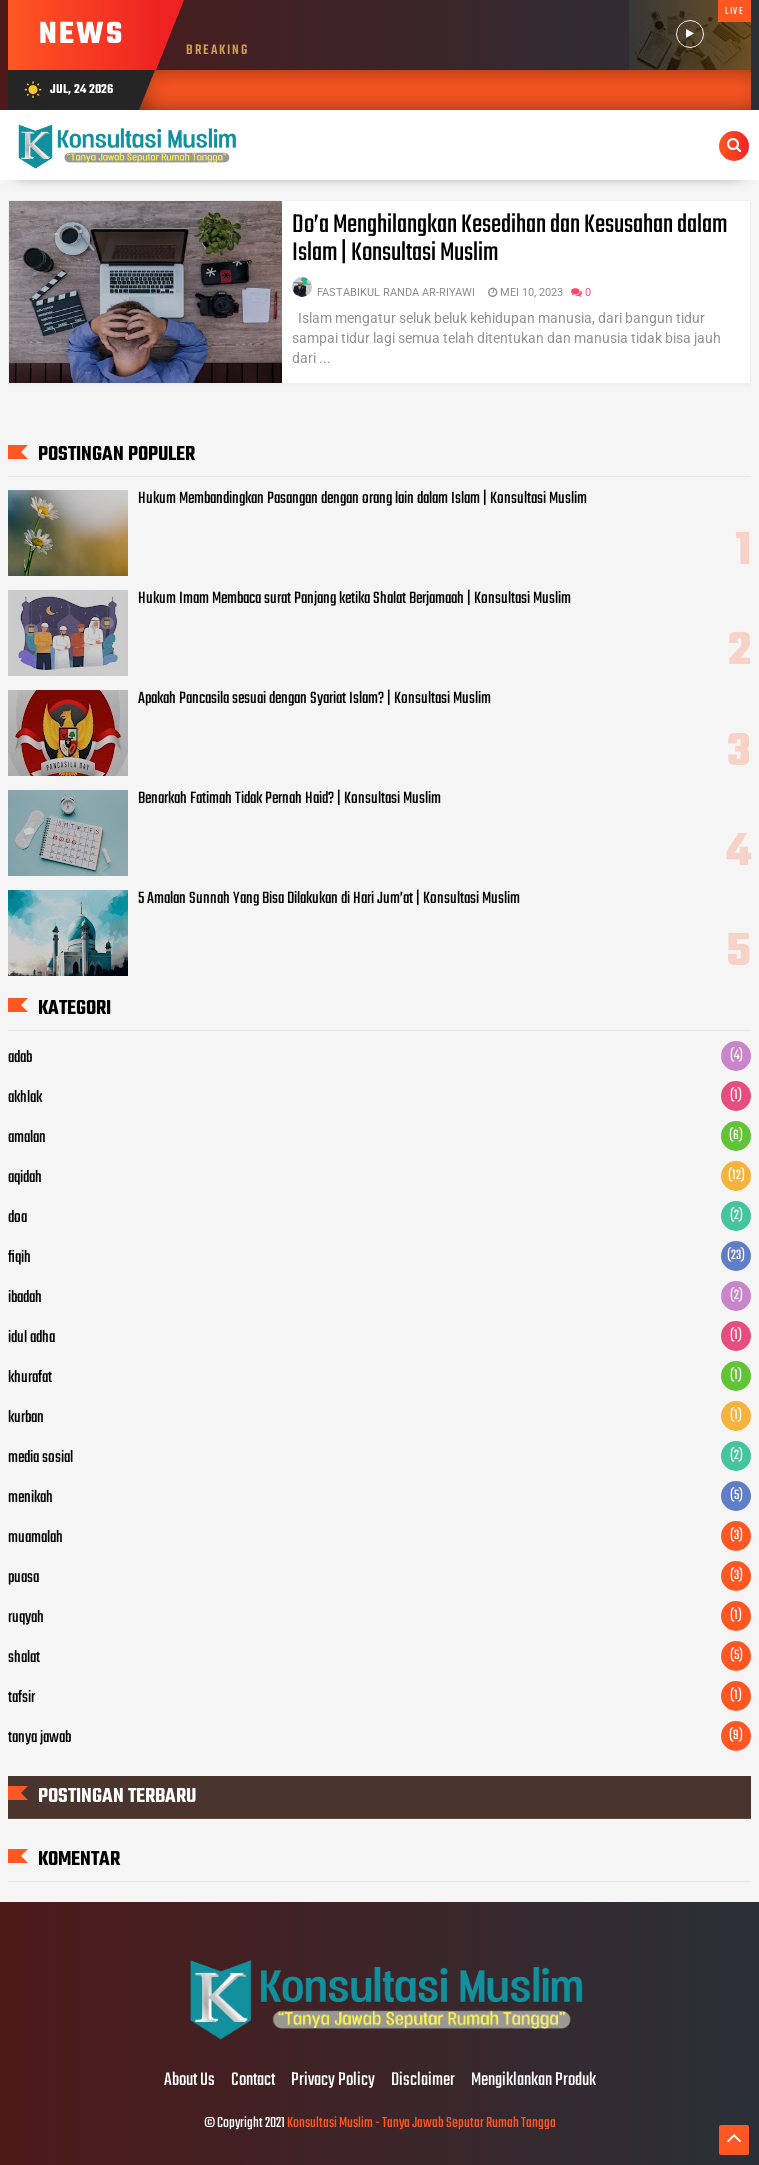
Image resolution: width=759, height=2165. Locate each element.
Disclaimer (423, 2081)
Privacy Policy (333, 2081)
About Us (189, 2081)
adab (20, 1058)
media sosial (40, 1458)
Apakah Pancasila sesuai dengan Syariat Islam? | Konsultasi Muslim (314, 699)
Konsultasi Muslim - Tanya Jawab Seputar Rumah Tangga (421, 2123)
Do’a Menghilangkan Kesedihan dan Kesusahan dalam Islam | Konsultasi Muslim (509, 239)
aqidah (25, 1178)
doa (17, 1218)
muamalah (35, 1538)
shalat (24, 1658)
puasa (23, 1578)
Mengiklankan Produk (533, 2081)
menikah (30, 1498)
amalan (27, 1138)
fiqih (19, 1258)
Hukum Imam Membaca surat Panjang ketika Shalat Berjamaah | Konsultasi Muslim (354, 599)
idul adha (31, 1338)
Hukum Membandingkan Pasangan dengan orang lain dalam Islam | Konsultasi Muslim (362, 499)
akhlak (25, 1098)
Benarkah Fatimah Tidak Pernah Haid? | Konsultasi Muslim (289, 799)
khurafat (30, 1378)
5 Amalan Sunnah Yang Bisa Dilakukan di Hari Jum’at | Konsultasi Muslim (329, 899)
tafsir (21, 1698)
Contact (253, 2081)
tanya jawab (39, 1738)
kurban (26, 1418)
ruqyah (26, 1618)
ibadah (25, 1298)
